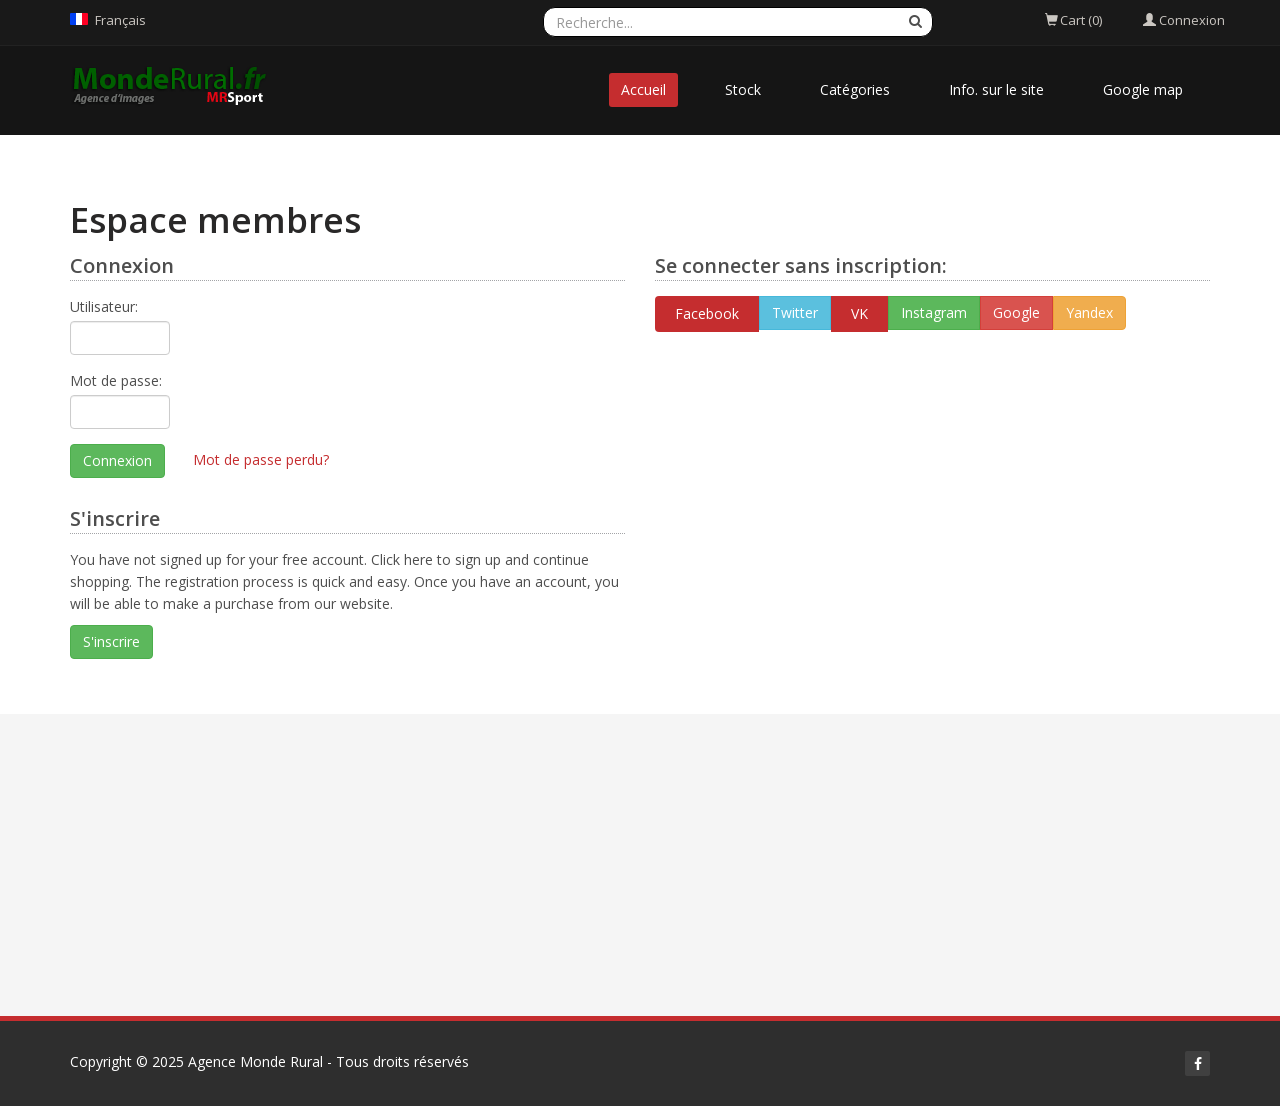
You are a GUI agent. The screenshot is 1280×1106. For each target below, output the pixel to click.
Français (120, 20)
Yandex (1089, 312)
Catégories (855, 89)
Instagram (934, 312)
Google (1016, 312)
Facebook (707, 313)
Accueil (643, 89)
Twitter (795, 312)
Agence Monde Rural (255, 1061)
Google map (1143, 89)
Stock (743, 89)
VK (859, 313)
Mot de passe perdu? (261, 459)
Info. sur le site (996, 89)
